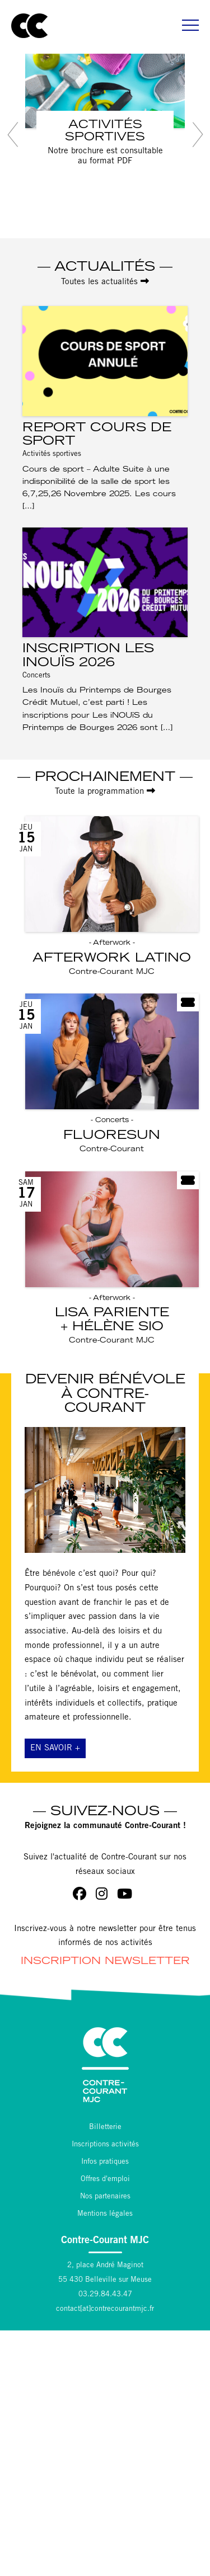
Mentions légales (105, 2214)
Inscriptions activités (105, 2145)
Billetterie (105, 2127)
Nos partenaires (105, 2197)
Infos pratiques (105, 2162)
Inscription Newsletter (105, 1962)
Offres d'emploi (105, 2179)
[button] (12, 135)
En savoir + (55, 1748)
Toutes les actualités (105, 281)
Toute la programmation (105, 791)
